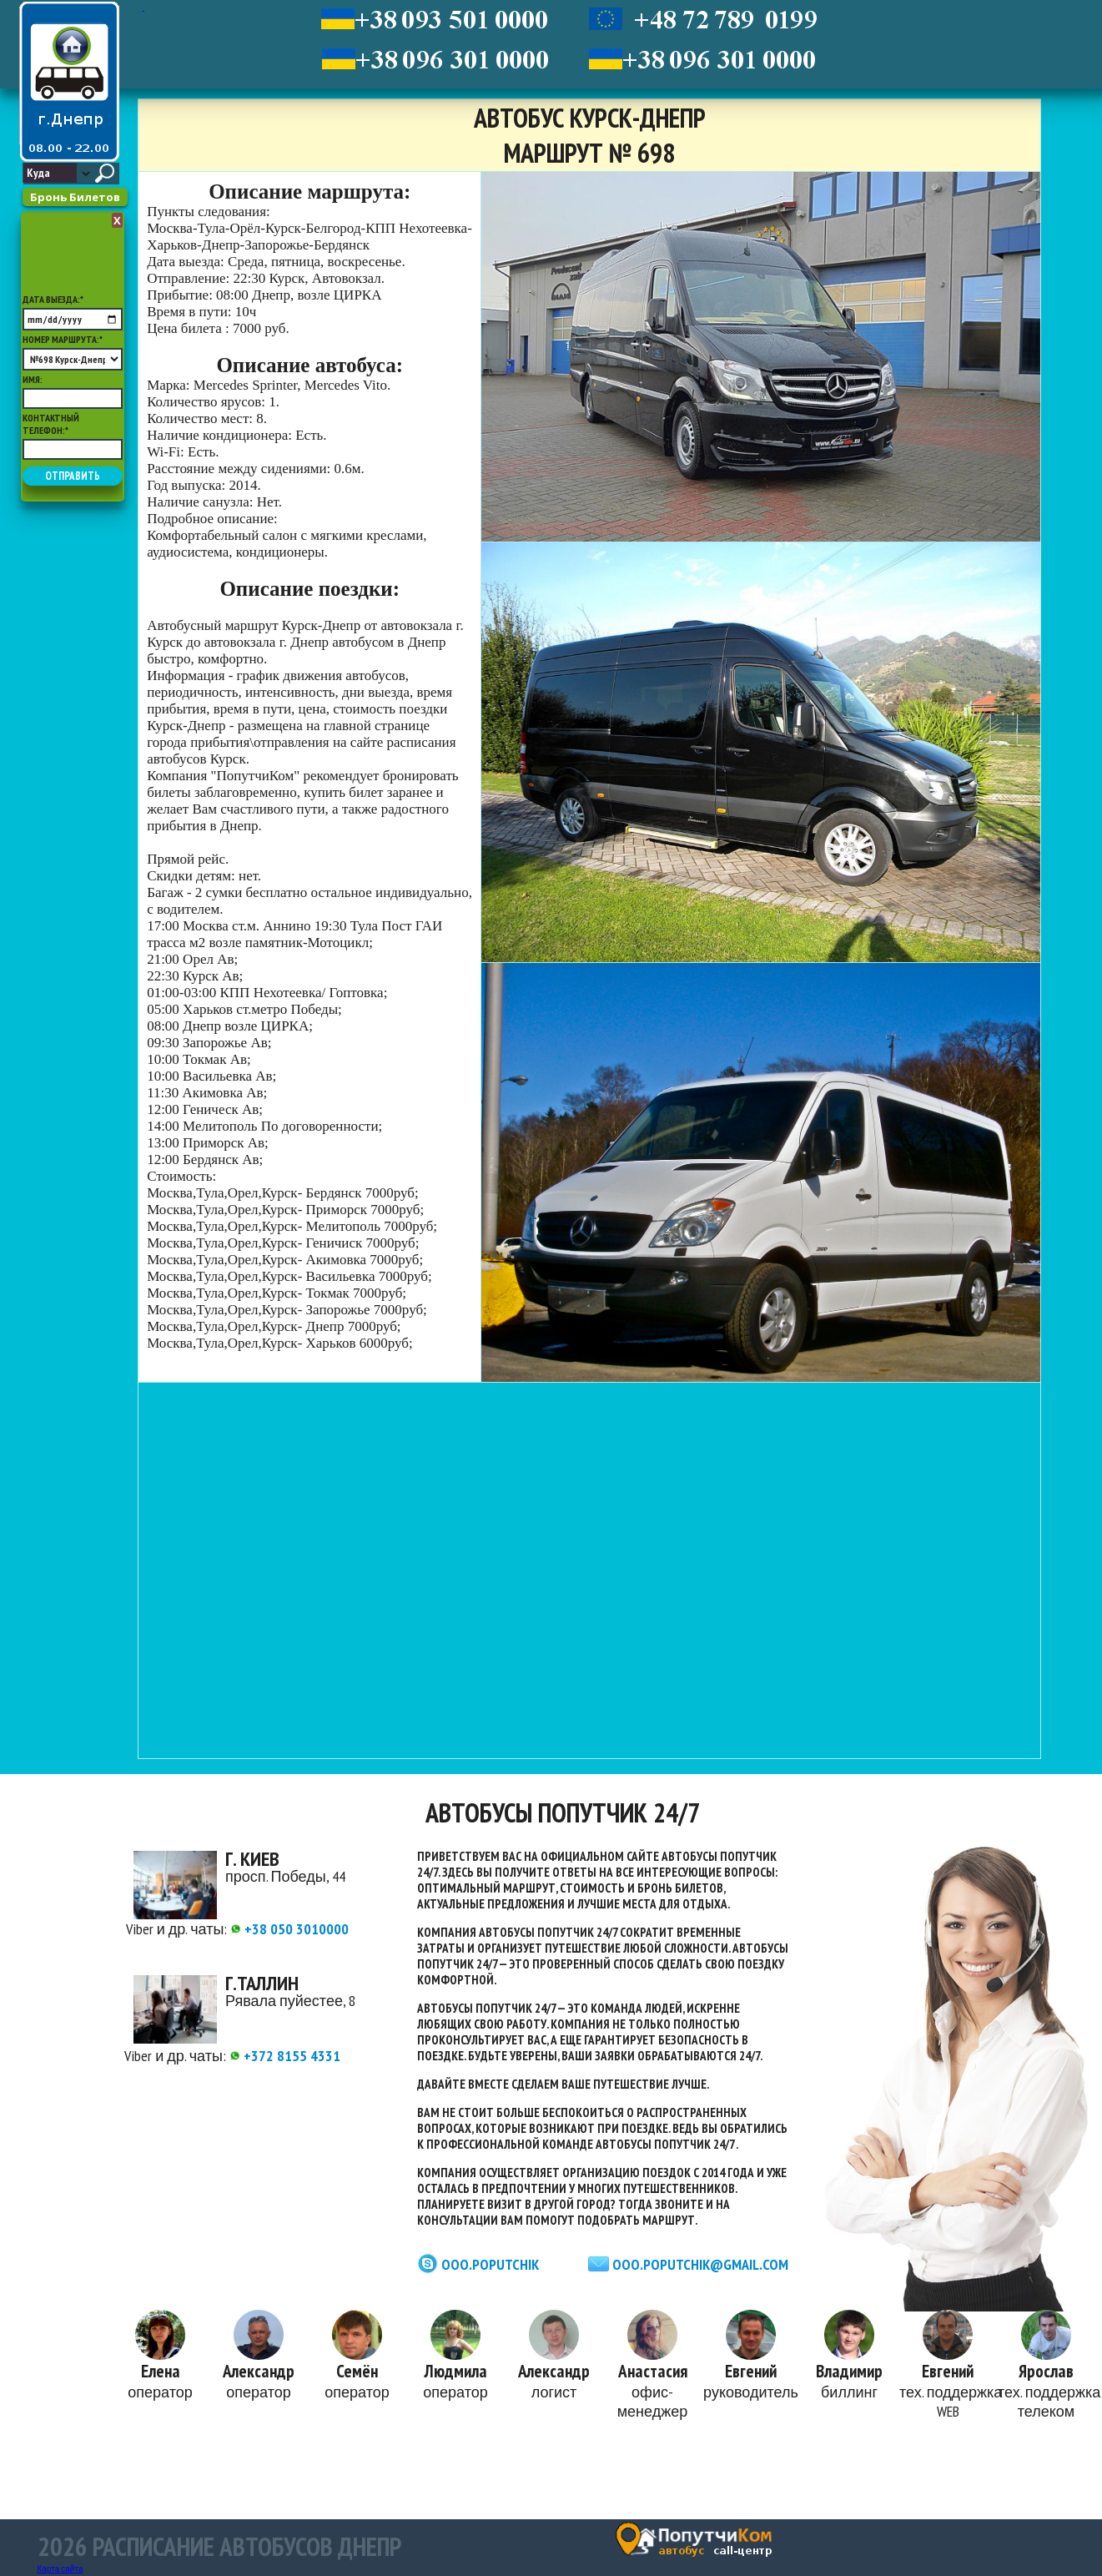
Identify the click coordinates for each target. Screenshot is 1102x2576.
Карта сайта (60, 2568)
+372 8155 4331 (284, 2055)
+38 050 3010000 (289, 1928)
